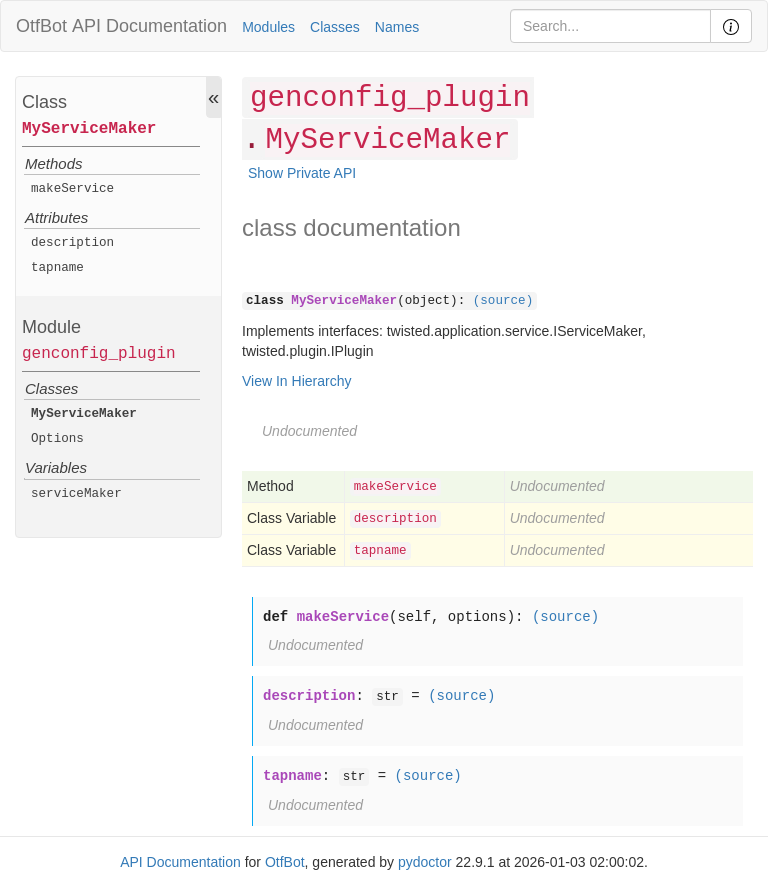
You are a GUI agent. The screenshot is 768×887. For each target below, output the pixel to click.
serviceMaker (76, 494)
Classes (335, 27)
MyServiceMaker (89, 129)
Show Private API (302, 173)
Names (397, 27)
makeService (72, 189)
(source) (503, 301)
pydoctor (425, 862)
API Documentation (149, 26)
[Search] (610, 26)
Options (57, 439)
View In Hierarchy (296, 381)
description (72, 243)
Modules (268, 27)
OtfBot (41, 26)
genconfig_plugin (99, 354)
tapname (57, 268)
